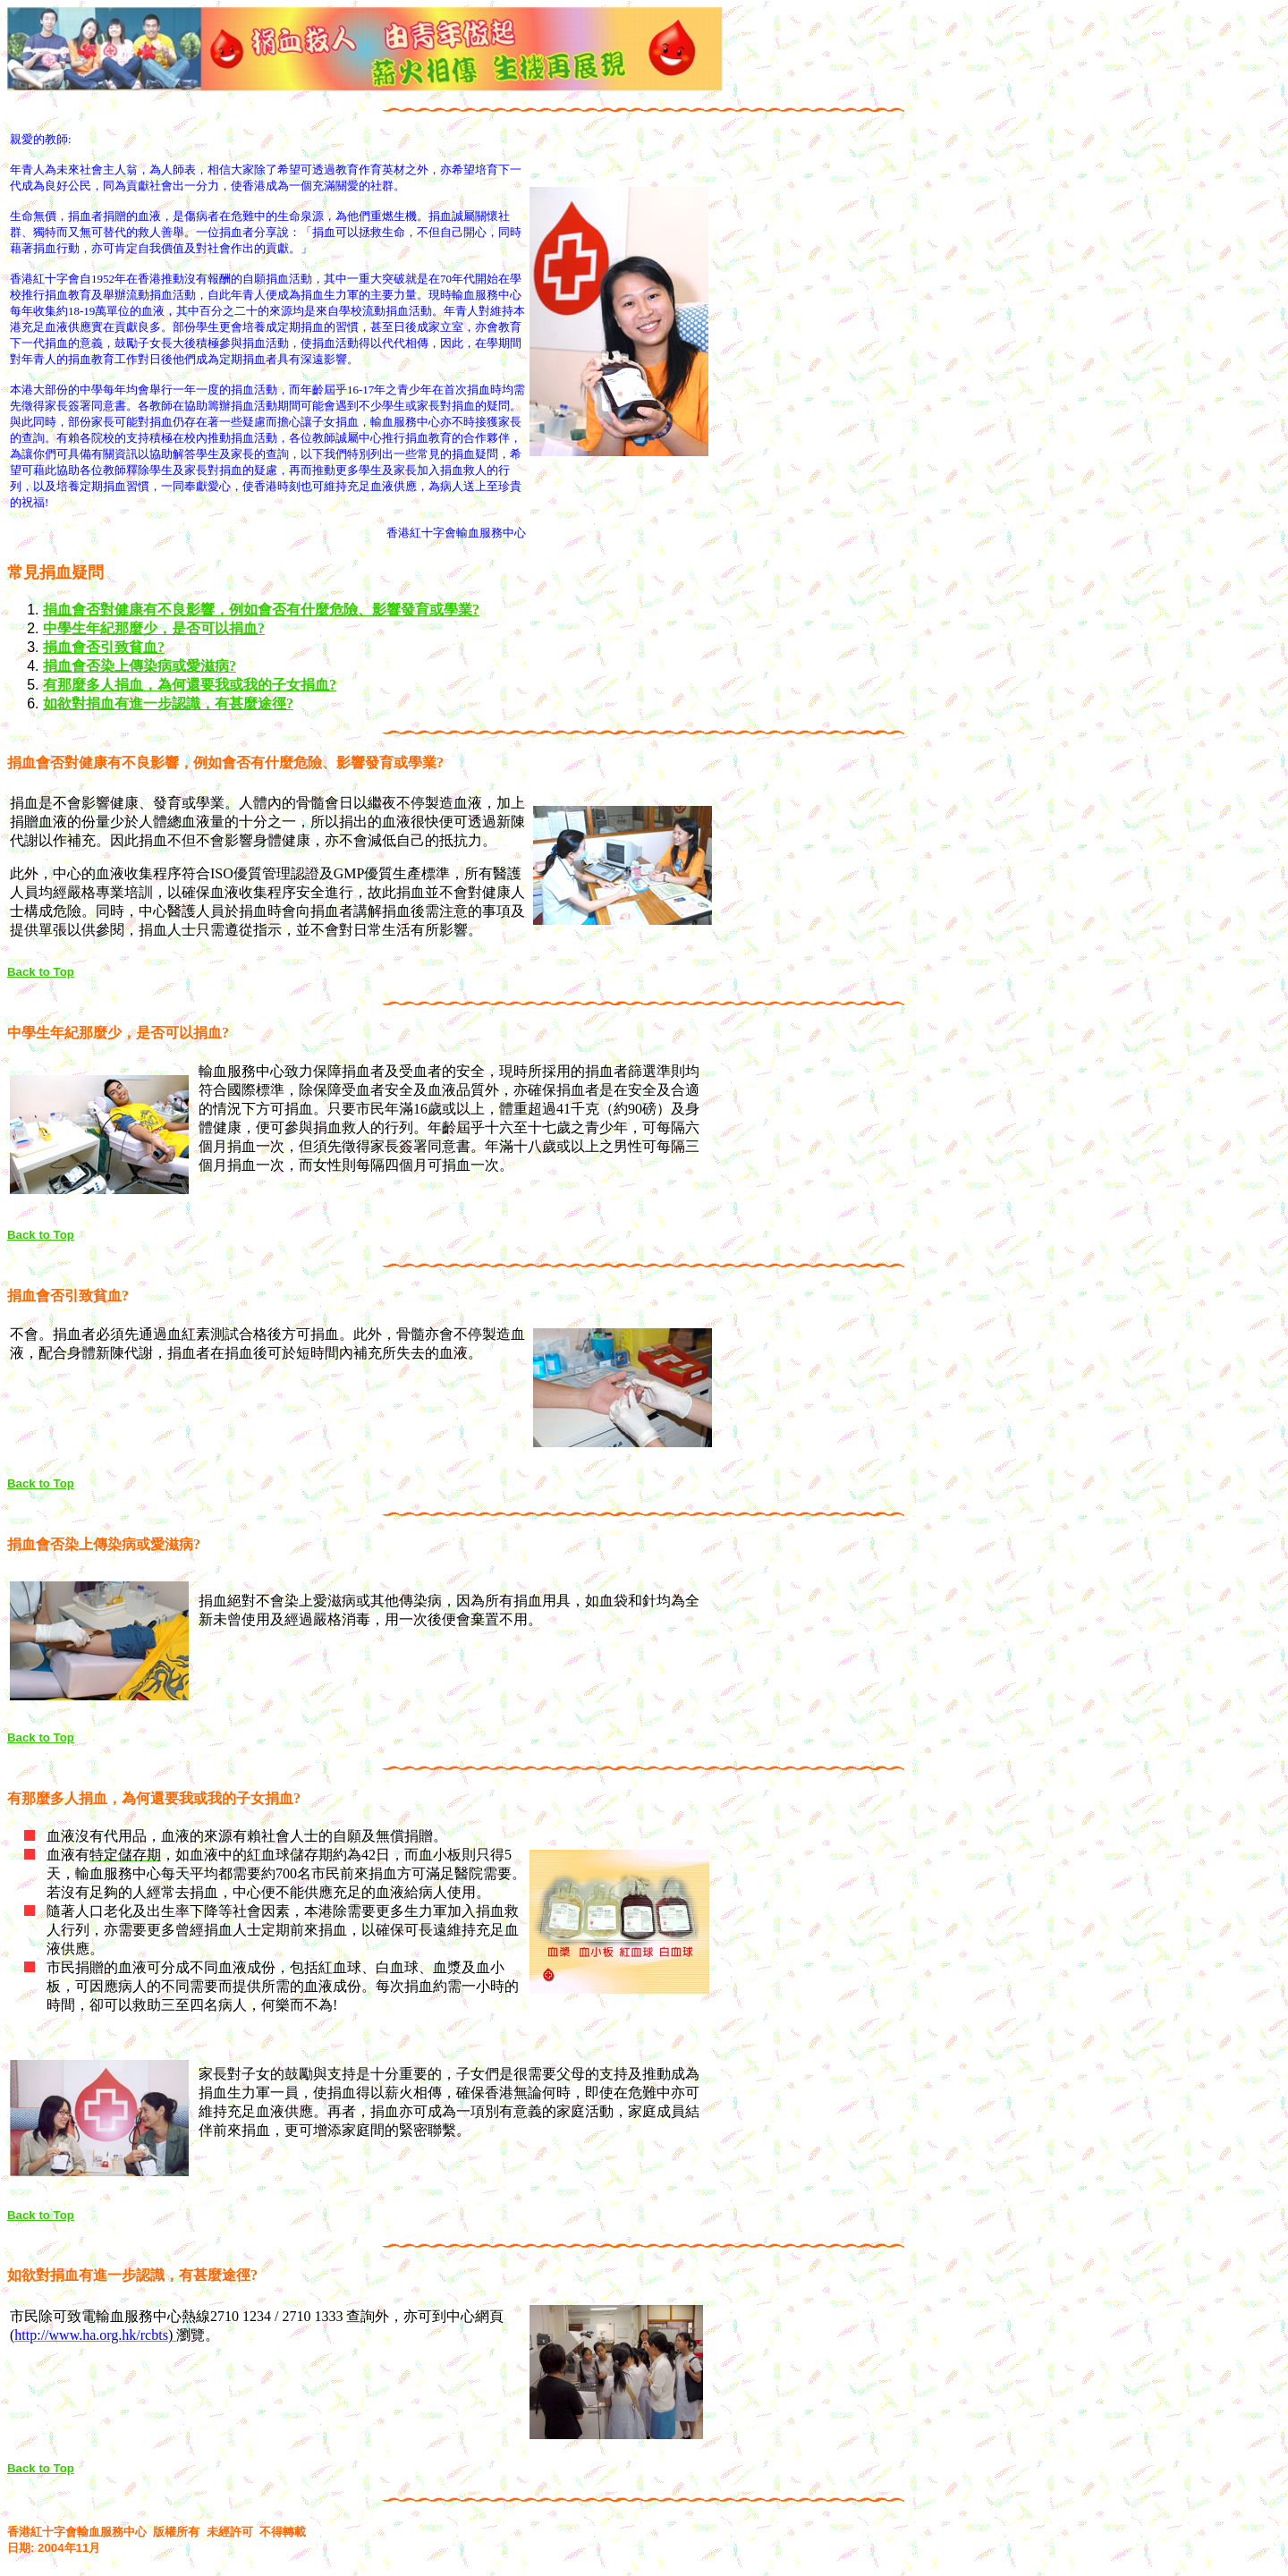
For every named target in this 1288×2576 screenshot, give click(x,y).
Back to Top (40, 972)
